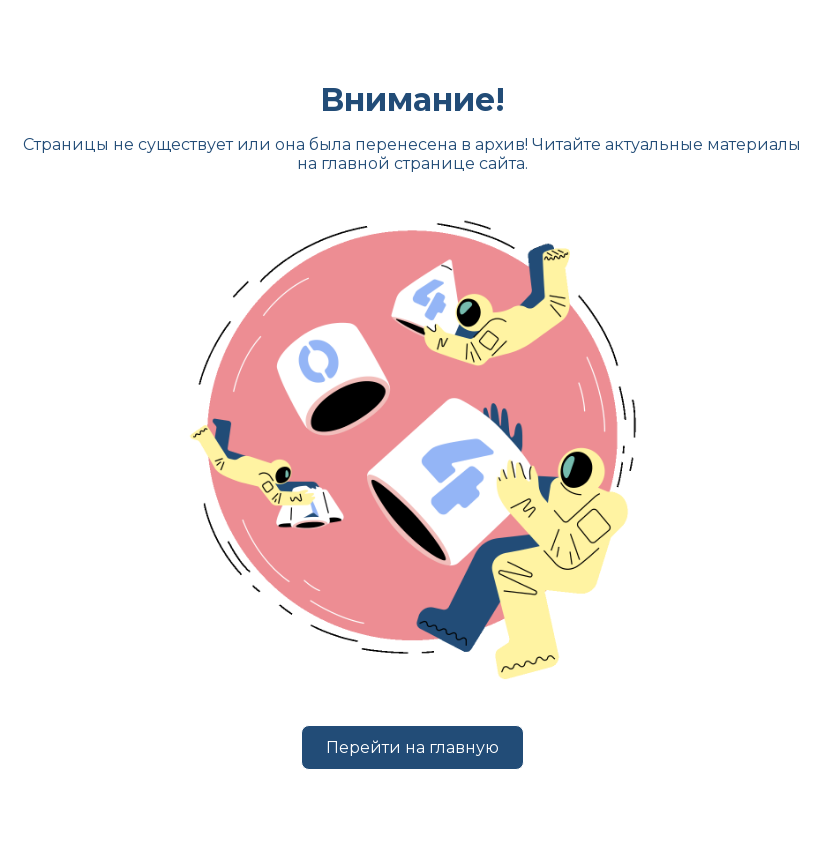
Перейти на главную (412, 747)
